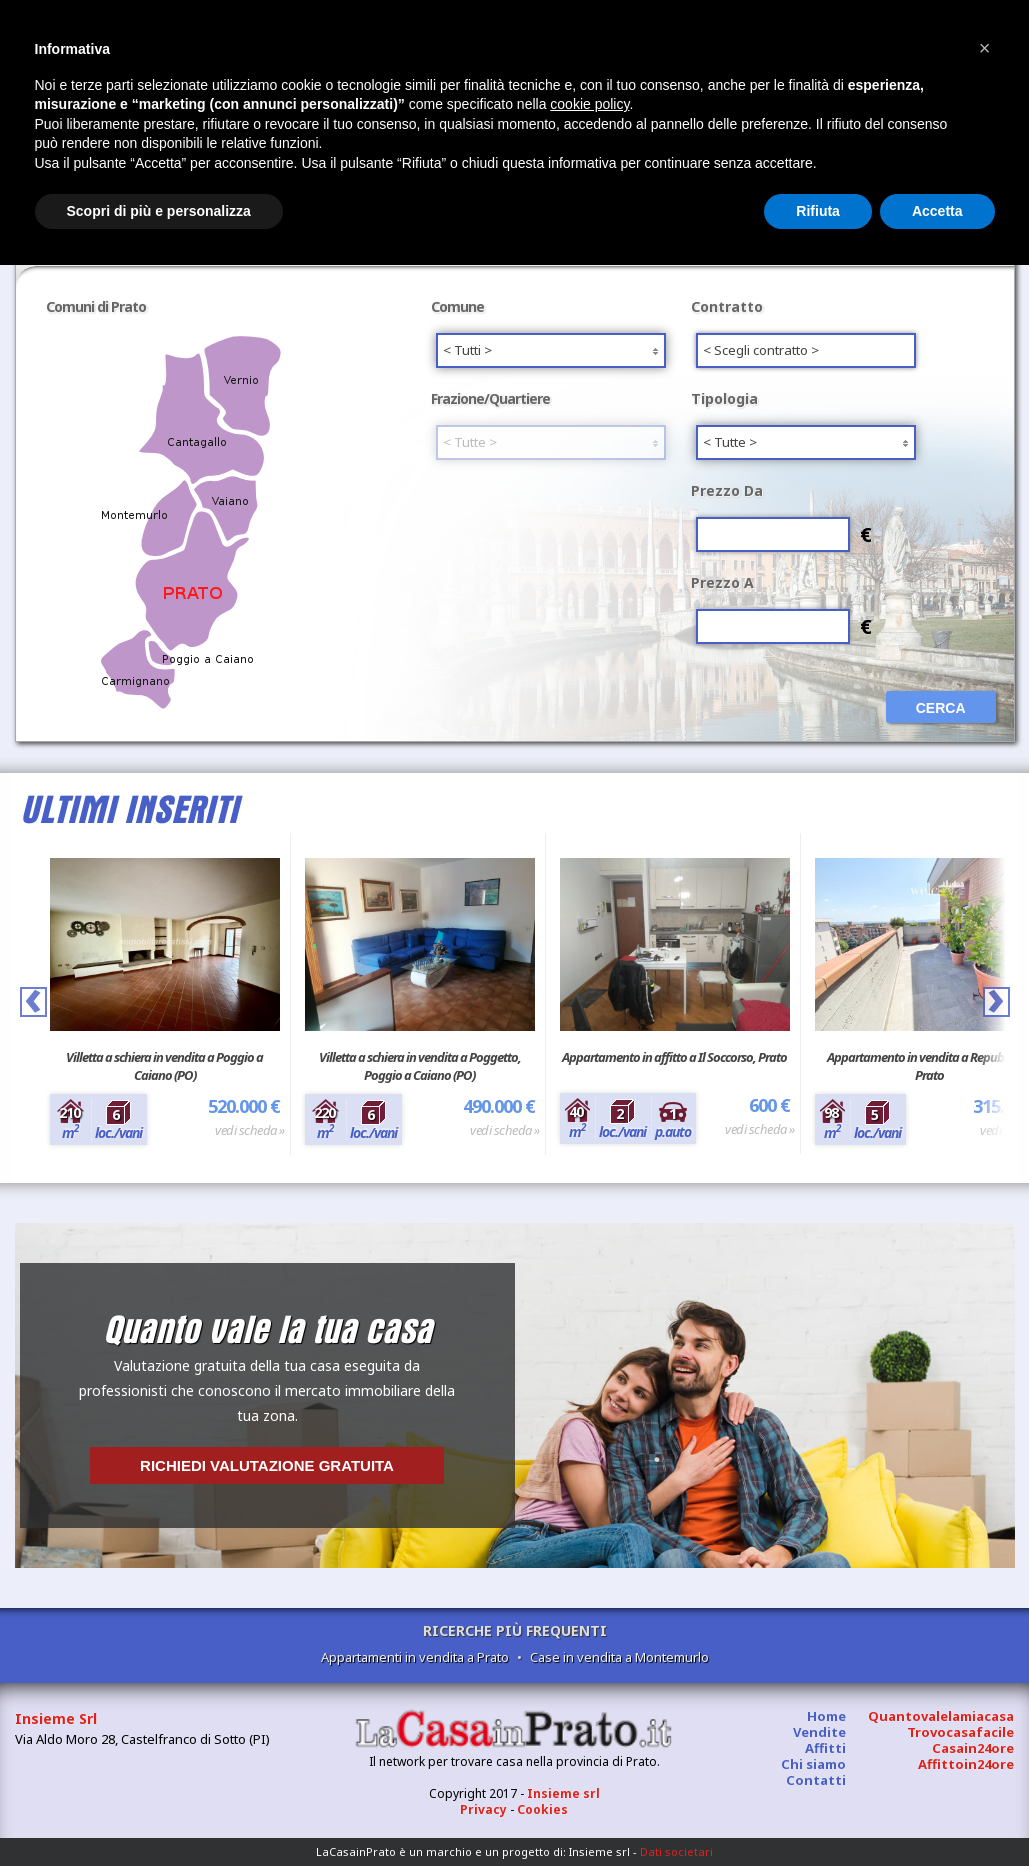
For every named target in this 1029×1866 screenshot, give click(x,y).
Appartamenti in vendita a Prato (415, 1657)
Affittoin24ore (966, 1764)
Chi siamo (813, 1764)
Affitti (825, 1748)
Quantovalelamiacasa (941, 1716)
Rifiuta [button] (818, 211)
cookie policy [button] (589, 104)
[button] (985, 48)
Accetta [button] (937, 211)
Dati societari (676, 1851)
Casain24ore (973, 1748)
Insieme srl (563, 1793)
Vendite (819, 1732)
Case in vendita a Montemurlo (619, 1657)
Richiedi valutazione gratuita (267, 1465)
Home (826, 1716)
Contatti (816, 1780)
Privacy (483, 1809)
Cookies (542, 1809)
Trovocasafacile (960, 1732)
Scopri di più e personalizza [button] (159, 211)
